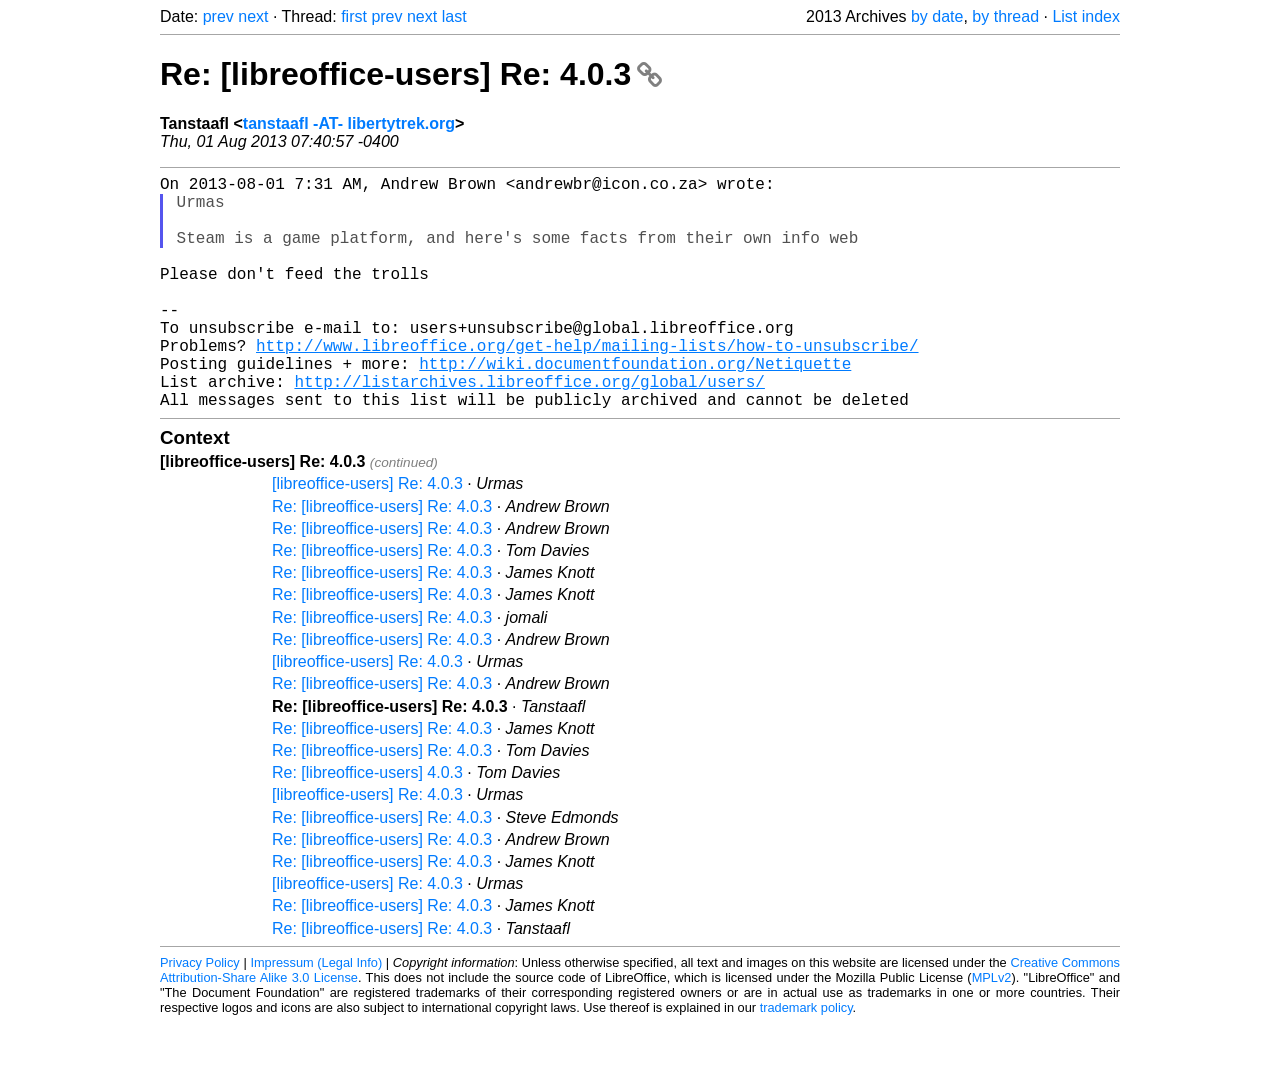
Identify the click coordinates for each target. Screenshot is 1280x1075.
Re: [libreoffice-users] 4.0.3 (367, 824)
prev (218, 16)
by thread (1005, 16)
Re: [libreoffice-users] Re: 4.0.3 (411, 74)
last (454, 16)
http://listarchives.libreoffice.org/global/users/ (529, 429)
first (354, 16)
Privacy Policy (200, 1014)
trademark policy (806, 1059)
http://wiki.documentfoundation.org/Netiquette (635, 407)
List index (1086, 16)
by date (937, 16)
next (253, 16)
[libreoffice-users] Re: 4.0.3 (367, 535)
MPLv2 (992, 1029)
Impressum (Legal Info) (316, 1014)
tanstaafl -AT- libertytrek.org (349, 123)
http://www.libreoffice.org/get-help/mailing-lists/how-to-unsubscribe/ (587, 385)
